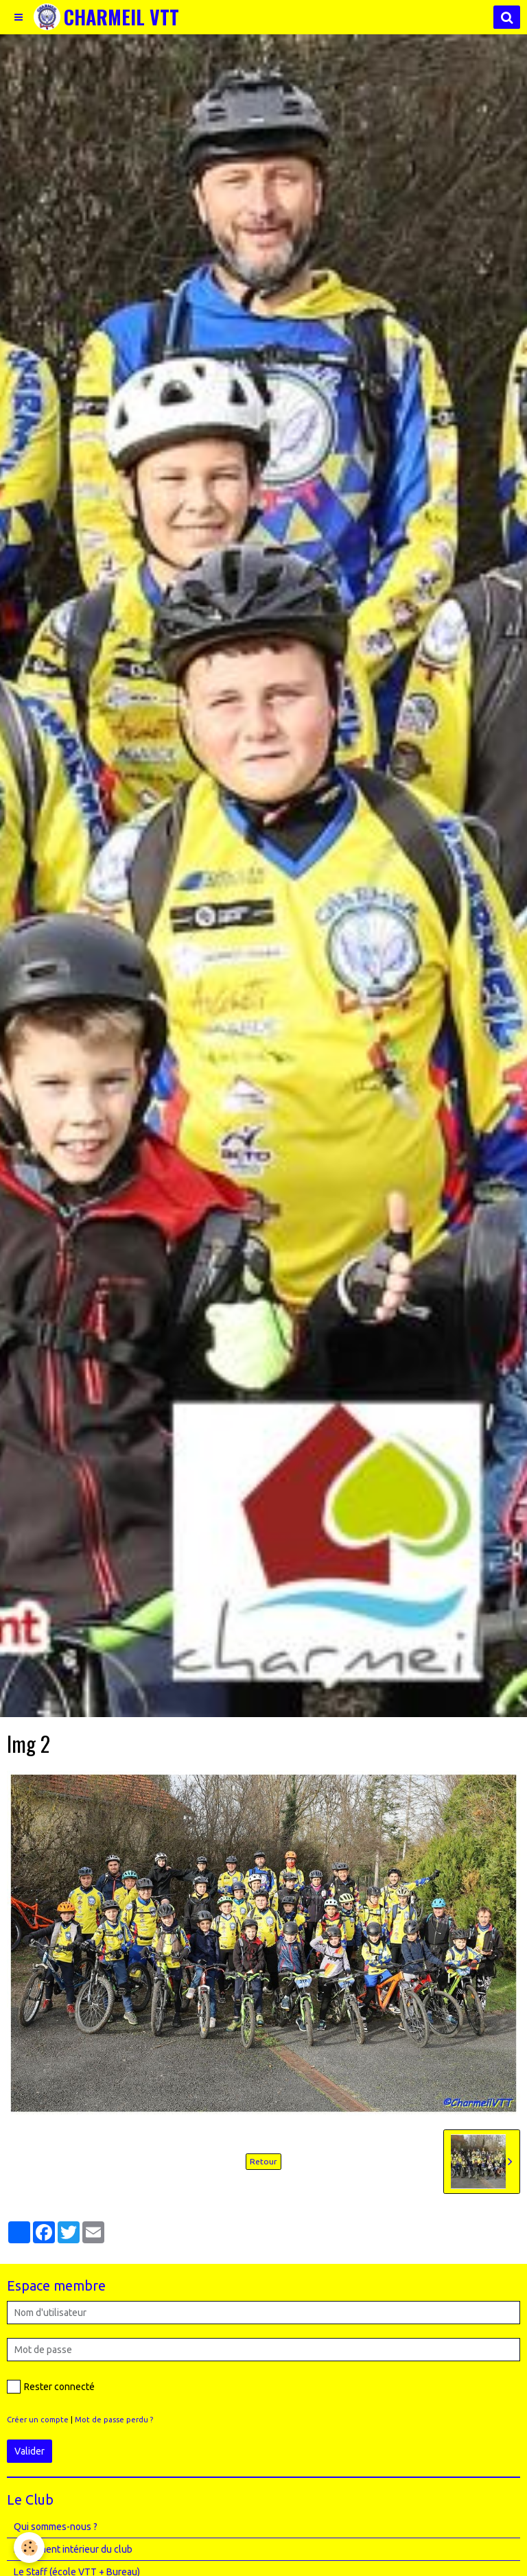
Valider (29, 2451)
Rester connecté (51, 2387)
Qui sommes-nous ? (55, 2526)
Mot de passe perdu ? (114, 2419)
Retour (263, 2161)
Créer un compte (38, 2419)
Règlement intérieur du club (73, 2549)
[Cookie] (29, 2547)
